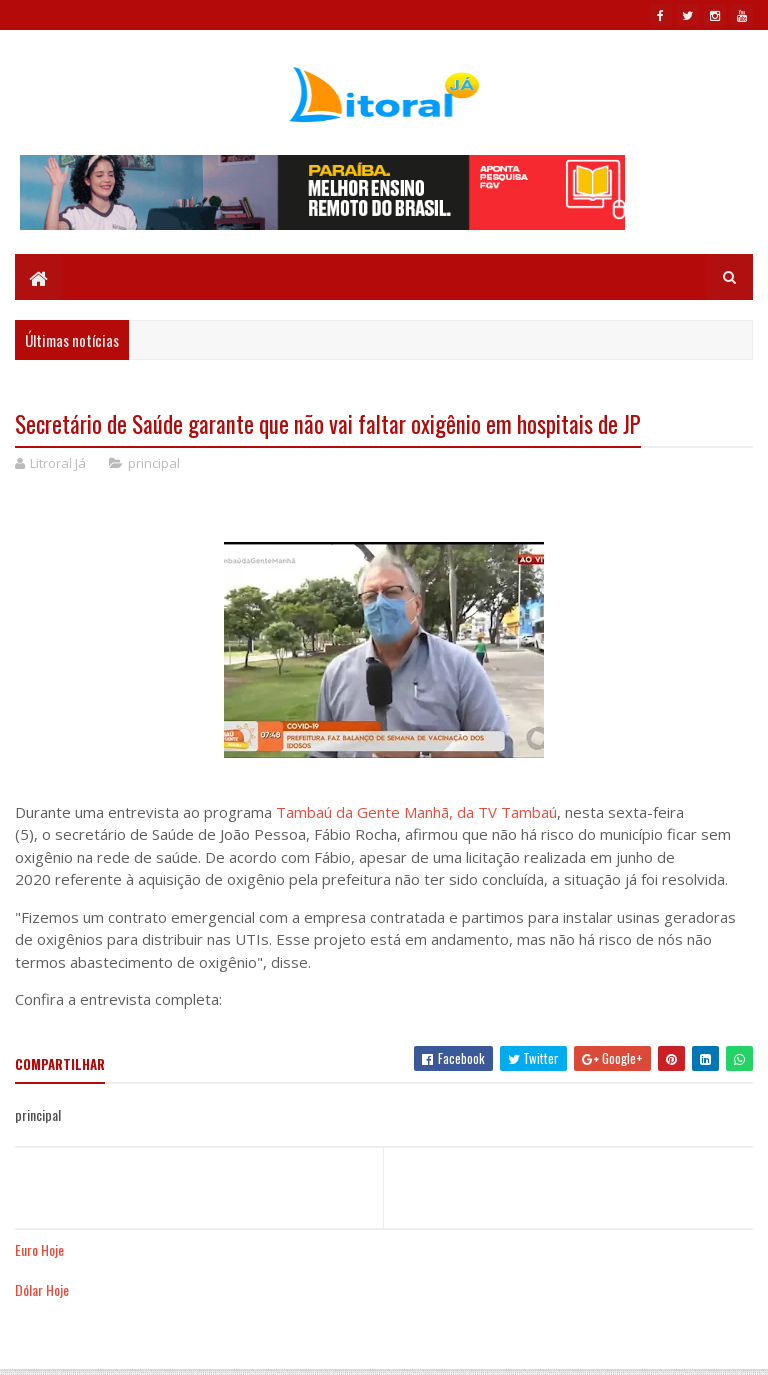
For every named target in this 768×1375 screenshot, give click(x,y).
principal (154, 463)
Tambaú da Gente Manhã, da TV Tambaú (416, 812)
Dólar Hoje (42, 1289)
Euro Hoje (39, 1249)
